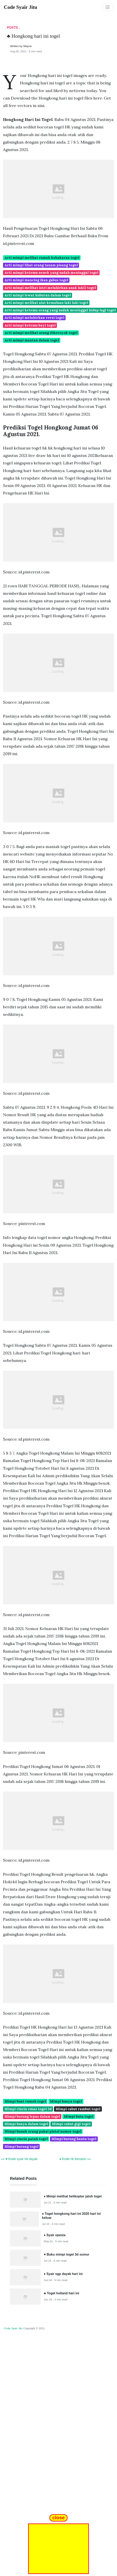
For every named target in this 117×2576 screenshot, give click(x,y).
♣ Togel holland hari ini (61, 2293)
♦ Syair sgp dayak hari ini (63, 2274)
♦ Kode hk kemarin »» (75, 2159)
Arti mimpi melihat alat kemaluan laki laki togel (46, 302)
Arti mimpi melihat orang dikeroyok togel (41, 333)
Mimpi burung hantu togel (73, 2139)
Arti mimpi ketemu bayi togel (30, 325)
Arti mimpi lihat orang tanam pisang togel (41, 265)
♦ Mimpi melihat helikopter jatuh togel (73, 2196)
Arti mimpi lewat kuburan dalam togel (37, 295)
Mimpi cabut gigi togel (71, 2124)
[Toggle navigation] (107, 7)
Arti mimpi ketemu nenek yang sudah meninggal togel (51, 272)
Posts (12, 27)
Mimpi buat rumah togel (25, 2101)
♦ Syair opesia (55, 2235)
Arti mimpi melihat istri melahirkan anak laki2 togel (50, 288)
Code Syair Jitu (13, 2328)
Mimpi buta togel (78, 2116)
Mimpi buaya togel (66, 2101)
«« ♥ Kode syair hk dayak (19, 2159)
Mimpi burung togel (21, 2146)
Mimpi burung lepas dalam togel (32, 2116)
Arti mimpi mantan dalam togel (31, 340)
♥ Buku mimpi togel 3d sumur (66, 2254)
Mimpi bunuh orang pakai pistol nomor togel (42, 2131)
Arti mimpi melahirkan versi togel (34, 317)
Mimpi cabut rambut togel (77, 2109)
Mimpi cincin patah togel (26, 2139)
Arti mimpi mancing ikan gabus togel (36, 280)
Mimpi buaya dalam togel (26, 2124)
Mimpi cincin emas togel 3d (28, 2109)
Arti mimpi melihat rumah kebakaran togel (41, 257)
